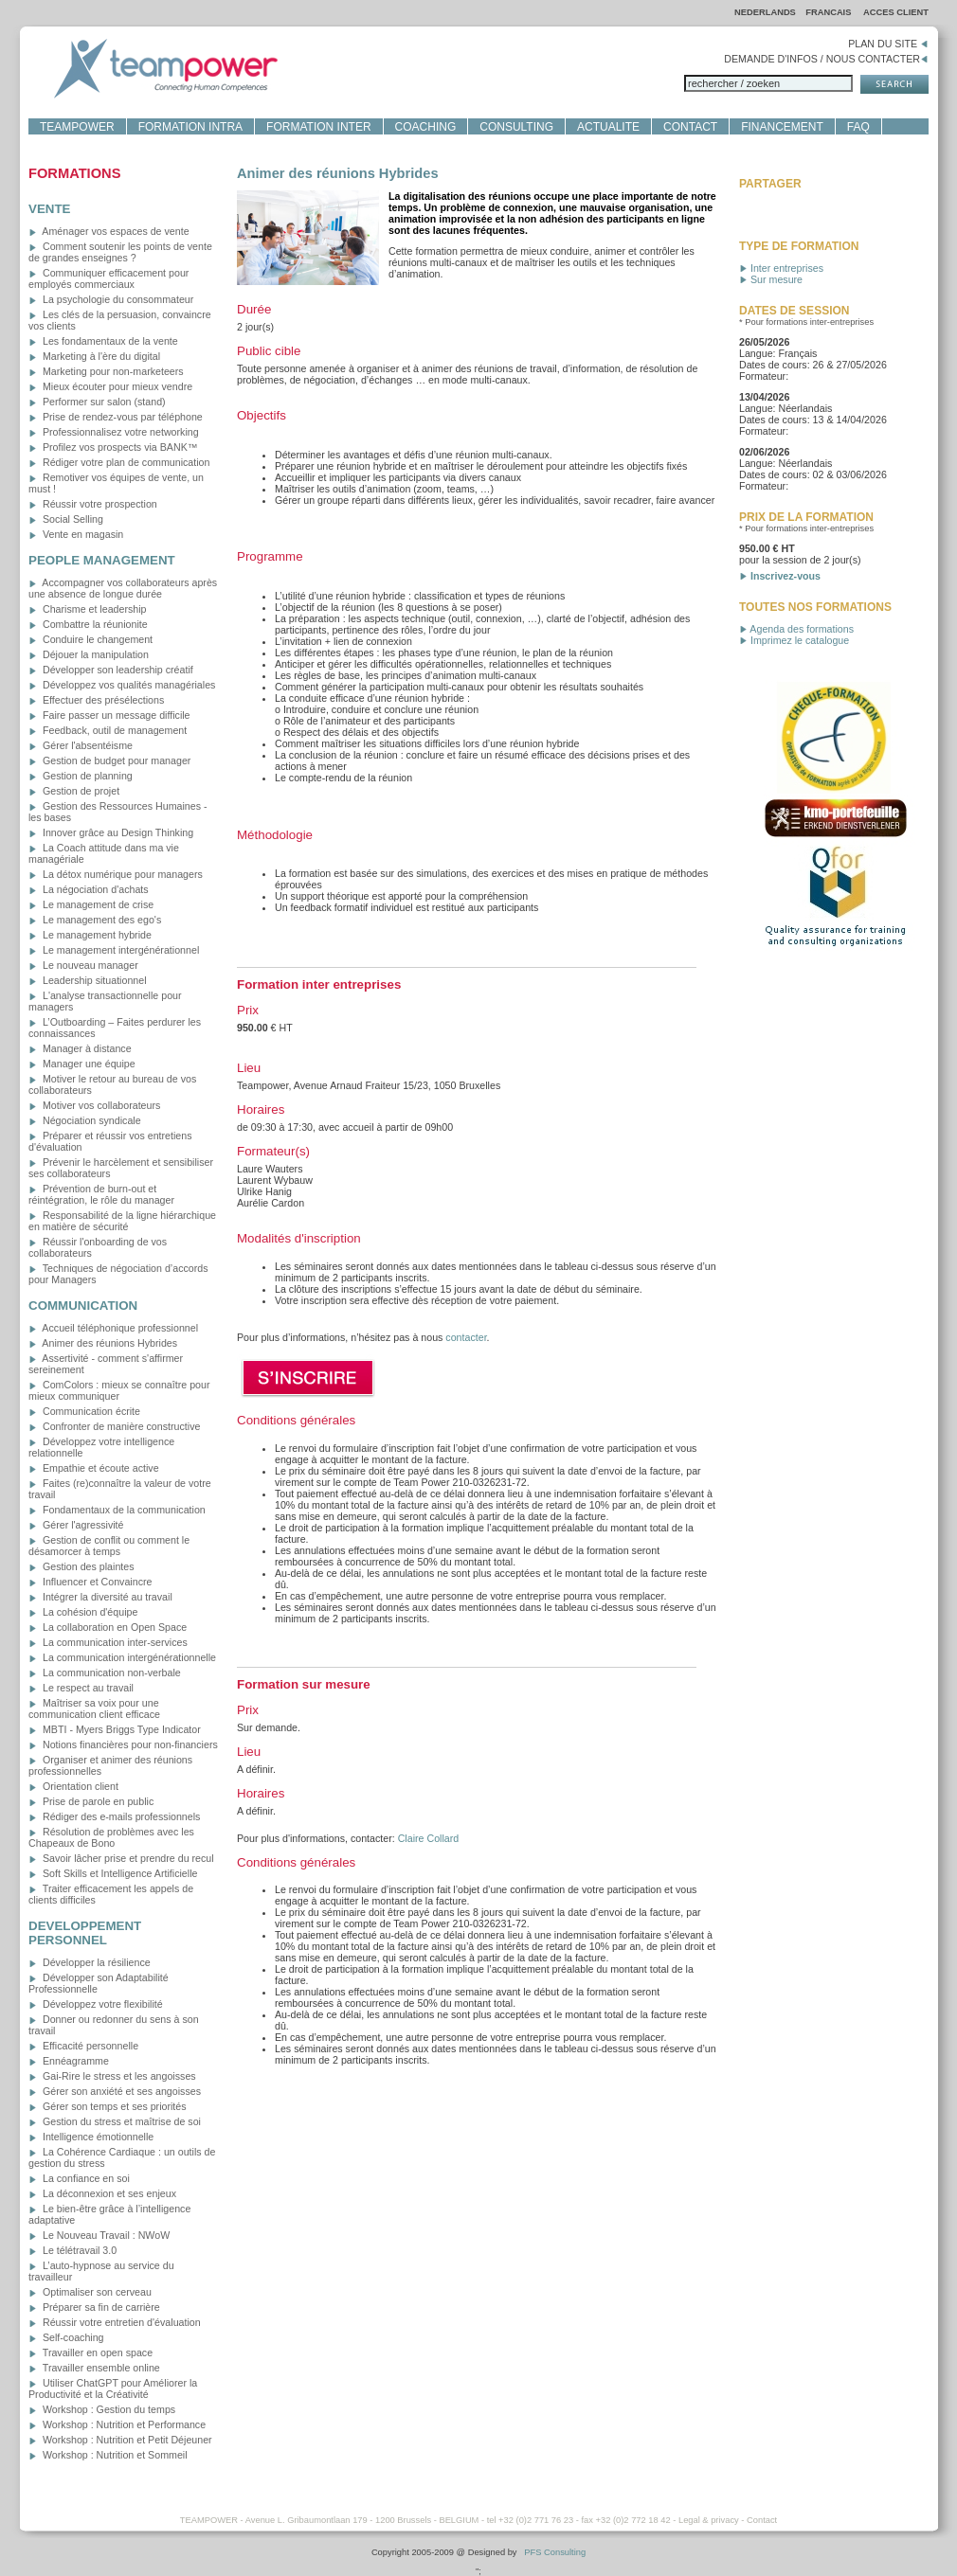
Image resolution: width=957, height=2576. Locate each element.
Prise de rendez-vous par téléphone (115, 416)
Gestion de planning (80, 775)
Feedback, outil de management (107, 730)
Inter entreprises (781, 268)
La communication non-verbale (104, 1672)
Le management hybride (90, 934)
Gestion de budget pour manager (109, 760)
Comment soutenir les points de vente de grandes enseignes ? (120, 252)
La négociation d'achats (88, 889)
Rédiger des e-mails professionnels (114, 1816)
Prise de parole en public (90, 1801)
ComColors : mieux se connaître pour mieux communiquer (118, 1390)
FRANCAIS (829, 12)
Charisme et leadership (87, 609)
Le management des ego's (94, 919)
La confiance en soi (79, 2178)
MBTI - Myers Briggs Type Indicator (114, 1729)
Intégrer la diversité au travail (100, 1596)
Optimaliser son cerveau (90, 2292)
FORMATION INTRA (190, 127)
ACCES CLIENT (896, 12)
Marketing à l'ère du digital (94, 356)
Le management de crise (90, 904)
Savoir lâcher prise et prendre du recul (121, 1858)
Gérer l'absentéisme (80, 745)
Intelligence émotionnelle (90, 2136)
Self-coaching (66, 2337)
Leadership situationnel (87, 980)
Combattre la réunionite (88, 624)
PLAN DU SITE (888, 43)
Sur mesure (771, 279)
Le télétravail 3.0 (72, 2250)
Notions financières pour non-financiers (123, 1744)
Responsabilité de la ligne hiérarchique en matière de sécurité (122, 1220)
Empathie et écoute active (93, 1468)
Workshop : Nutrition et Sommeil (108, 2454)
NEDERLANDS (765, 12)
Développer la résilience (89, 1962)
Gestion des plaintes (81, 1566)
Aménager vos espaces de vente (109, 231)
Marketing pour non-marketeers (106, 371)
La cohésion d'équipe (82, 1612)
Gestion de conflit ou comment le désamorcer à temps (109, 1545)
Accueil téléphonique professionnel (113, 1327)
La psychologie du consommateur (110, 299)
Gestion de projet (73, 790)
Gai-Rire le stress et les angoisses (112, 2076)
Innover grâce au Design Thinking (110, 832)
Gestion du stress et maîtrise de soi (114, 2121)
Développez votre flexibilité (95, 2004)
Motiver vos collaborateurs (94, 1105)
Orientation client (73, 1786)
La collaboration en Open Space (107, 1627)
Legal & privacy (708, 2520)
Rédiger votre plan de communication (118, 462)
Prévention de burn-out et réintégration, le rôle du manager (101, 1194)
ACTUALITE (608, 127)
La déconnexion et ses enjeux (102, 2193)
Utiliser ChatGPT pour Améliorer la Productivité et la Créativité (112, 2388)
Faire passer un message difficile (109, 715)
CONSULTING (516, 127)
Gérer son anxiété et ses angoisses (114, 2091)
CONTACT (690, 127)
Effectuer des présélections (96, 700)
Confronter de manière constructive (114, 1426)
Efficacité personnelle (83, 2045)
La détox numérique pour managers (115, 874)
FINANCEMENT (782, 127)
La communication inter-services (108, 1642)
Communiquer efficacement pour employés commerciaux (108, 278)
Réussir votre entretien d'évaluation (114, 2322)
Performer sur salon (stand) (97, 401)
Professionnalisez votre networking (113, 432)
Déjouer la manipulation (88, 654)
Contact (762, 2520)
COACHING (426, 127)
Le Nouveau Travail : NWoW (99, 2235)
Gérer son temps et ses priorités (107, 2106)
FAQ (858, 127)
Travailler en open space (90, 2352)
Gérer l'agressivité (76, 1524)
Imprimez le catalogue (794, 640)
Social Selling (65, 519)
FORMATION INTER (318, 127)
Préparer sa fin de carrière (94, 2307)
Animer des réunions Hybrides (102, 1343)
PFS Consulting (555, 2552)
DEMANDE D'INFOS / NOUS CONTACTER (826, 58)
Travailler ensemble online (94, 2367)
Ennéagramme (68, 2060)
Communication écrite (84, 1411)
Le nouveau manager (83, 965)
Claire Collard (429, 1838)
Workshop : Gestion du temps (101, 2409)
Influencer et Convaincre (90, 1581)
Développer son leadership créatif (110, 669)
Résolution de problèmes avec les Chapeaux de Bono (111, 1837)
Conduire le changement (90, 639)
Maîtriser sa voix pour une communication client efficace (94, 1708)
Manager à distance (80, 1048)
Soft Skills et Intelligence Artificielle (112, 1873)
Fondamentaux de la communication (117, 1509)
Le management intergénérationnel (113, 950)
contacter (465, 1337)
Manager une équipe (81, 1063)
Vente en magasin (75, 534)
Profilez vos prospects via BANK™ (112, 447)
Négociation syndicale (84, 1120)
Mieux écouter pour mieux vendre (110, 386)
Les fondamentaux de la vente (103, 341)
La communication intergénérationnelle (122, 1657)
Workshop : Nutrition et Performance (117, 2424)
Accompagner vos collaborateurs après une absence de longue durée (122, 588)
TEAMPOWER (77, 127)
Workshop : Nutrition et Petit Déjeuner (120, 2439)
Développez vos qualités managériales (121, 684)
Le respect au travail (81, 1687)
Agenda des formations (796, 629)
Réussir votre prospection (92, 504)
